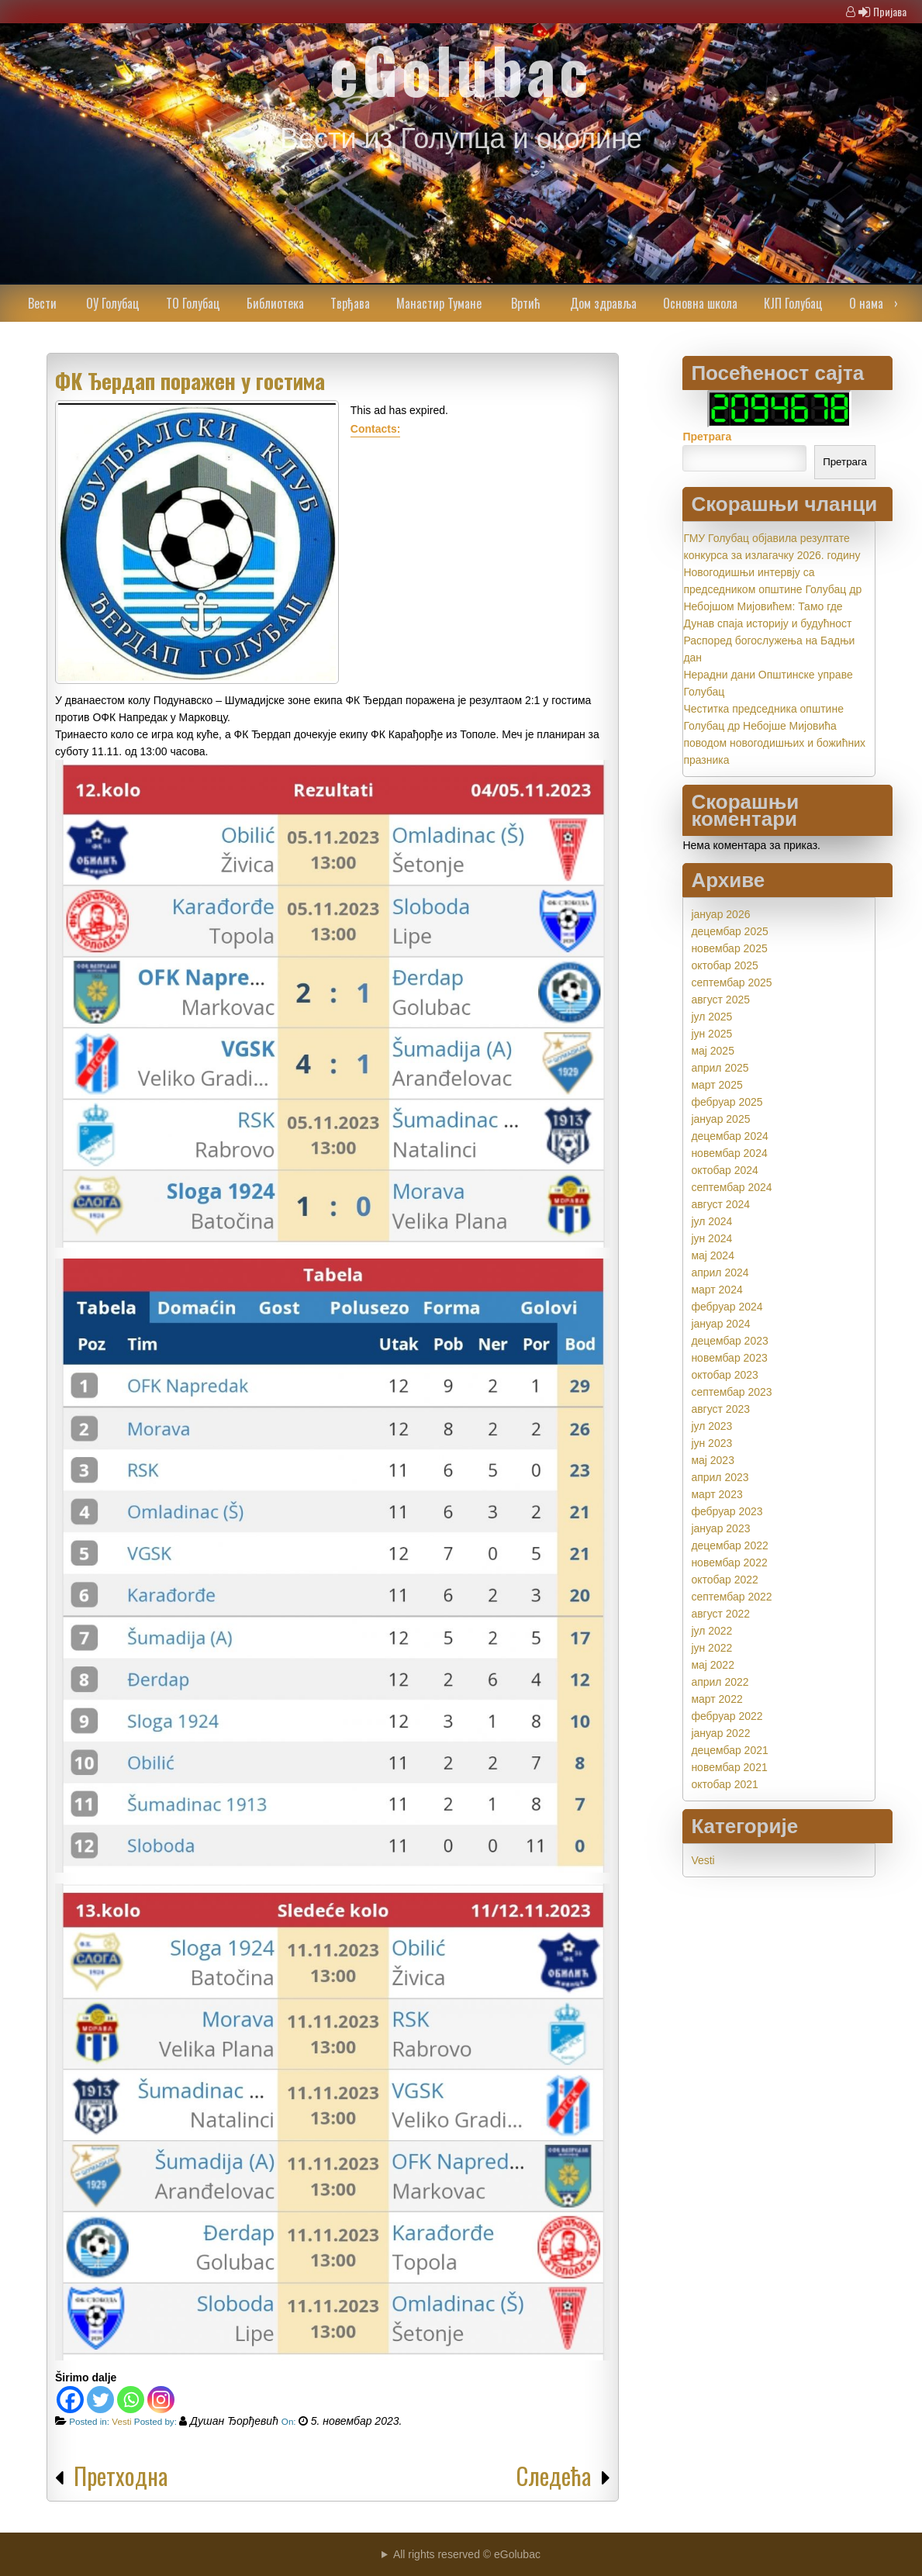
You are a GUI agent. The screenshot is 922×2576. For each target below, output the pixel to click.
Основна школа (700, 303)
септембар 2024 (731, 1187)
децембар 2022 (729, 1545)
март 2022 (716, 1699)
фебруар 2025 (726, 1102)
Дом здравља (603, 303)
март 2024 (716, 1289)
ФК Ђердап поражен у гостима (190, 380)
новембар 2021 (729, 1767)
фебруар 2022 (726, 1716)
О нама (866, 303)
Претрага (706, 436)
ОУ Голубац (113, 303)
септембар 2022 (731, 1596)
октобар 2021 (724, 1784)
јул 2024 (711, 1221)
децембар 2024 (729, 1136)
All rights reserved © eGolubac (466, 2554)
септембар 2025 (731, 982)
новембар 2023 (729, 1358)
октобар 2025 (724, 965)
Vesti (121, 2421)
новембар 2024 (729, 1153)
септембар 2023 (731, 1392)
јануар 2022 (720, 1733)
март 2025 (716, 1085)
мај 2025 (712, 1051)
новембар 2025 (729, 948)
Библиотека (275, 303)
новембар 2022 (729, 1562)
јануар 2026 (720, 914)
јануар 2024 (720, 1323)
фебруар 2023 (726, 1511)
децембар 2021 (729, 1750)
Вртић (525, 303)
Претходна (120, 2475)
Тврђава (350, 303)
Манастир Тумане (439, 303)
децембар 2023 (729, 1341)
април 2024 (719, 1272)
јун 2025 (711, 1033)
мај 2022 (712, 1665)
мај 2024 (712, 1255)
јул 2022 (711, 1631)
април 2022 (719, 1682)
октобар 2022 (724, 1579)
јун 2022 (711, 1648)
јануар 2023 (720, 1528)
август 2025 (720, 999)
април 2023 (719, 1477)
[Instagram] (160, 2399)
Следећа (553, 2475)
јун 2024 (711, 1238)
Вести (42, 303)
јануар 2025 (720, 1119)
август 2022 (720, 1613)
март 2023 (716, 1494)
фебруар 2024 (726, 1306)
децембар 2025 (729, 931)
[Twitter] (100, 2399)
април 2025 (719, 1068)
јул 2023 (711, 1426)
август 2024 (720, 1204)
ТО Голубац (193, 303)
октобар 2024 (724, 1170)
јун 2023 (711, 1443)
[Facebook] (70, 2399)
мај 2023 (712, 1460)
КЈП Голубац (793, 303)
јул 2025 (711, 1016)
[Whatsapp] (130, 2399)
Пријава (889, 11)
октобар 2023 (724, 1375)
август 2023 (720, 1409)
